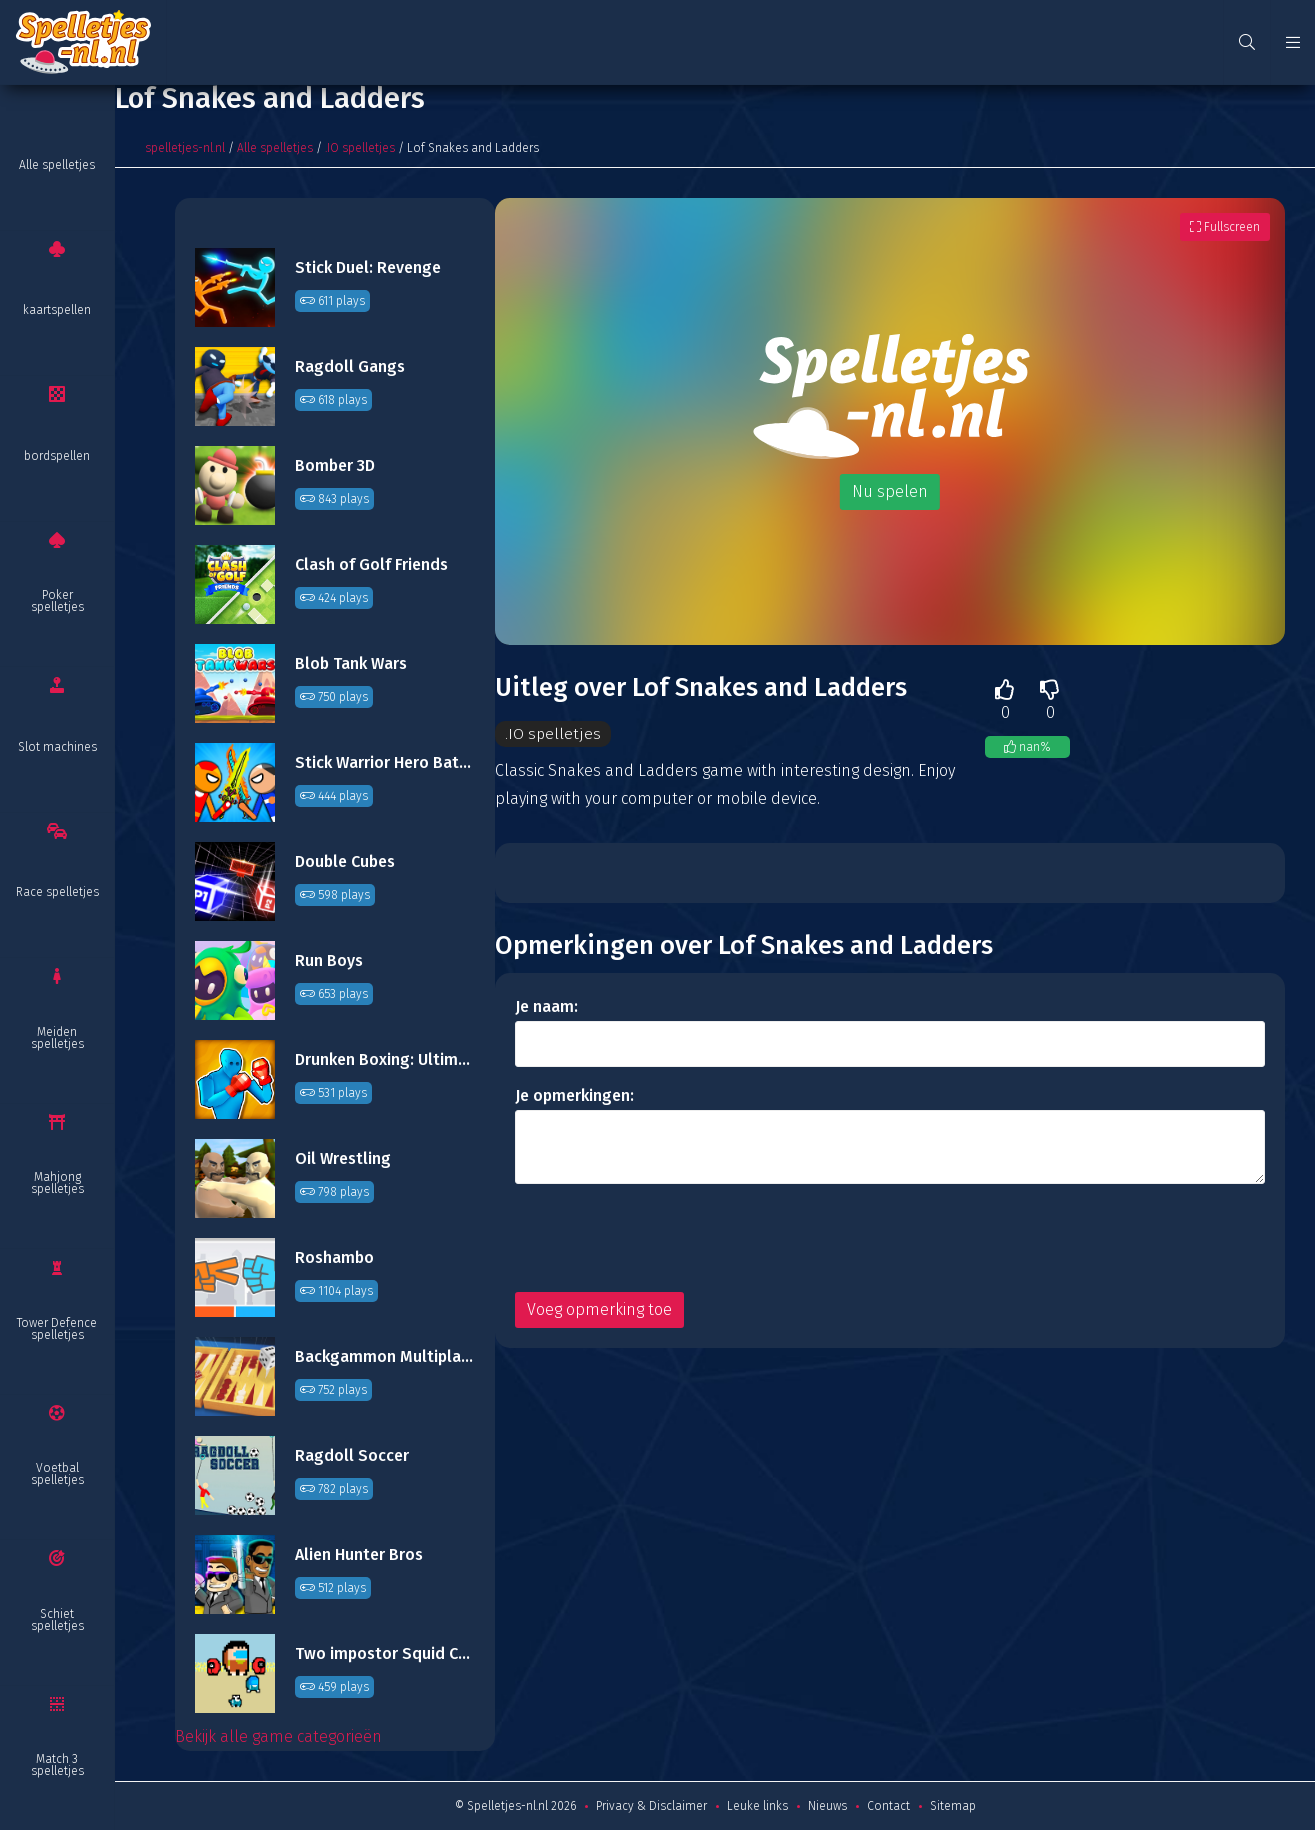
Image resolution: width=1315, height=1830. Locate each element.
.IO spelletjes (360, 148)
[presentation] (667, 1239)
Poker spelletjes (57, 601)
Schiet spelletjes (57, 1620)
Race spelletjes (57, 892)
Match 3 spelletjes (57, 1765)
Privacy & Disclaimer (651, 1806)
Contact (888, 1806)
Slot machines (57, 747)
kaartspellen (57, 310)
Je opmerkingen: (574, 1096)
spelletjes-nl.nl (185, 148)
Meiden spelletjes (57, 1038)
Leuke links (757, 1806)
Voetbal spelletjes (57, 1474)
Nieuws (827, 1806)
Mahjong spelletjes (57, 1183)
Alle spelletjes (57, 165)
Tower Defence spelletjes (57, 1329)
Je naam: (546, 1007)
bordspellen (57, 456)
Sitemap (953, 1806)
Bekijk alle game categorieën (278, 1736)
